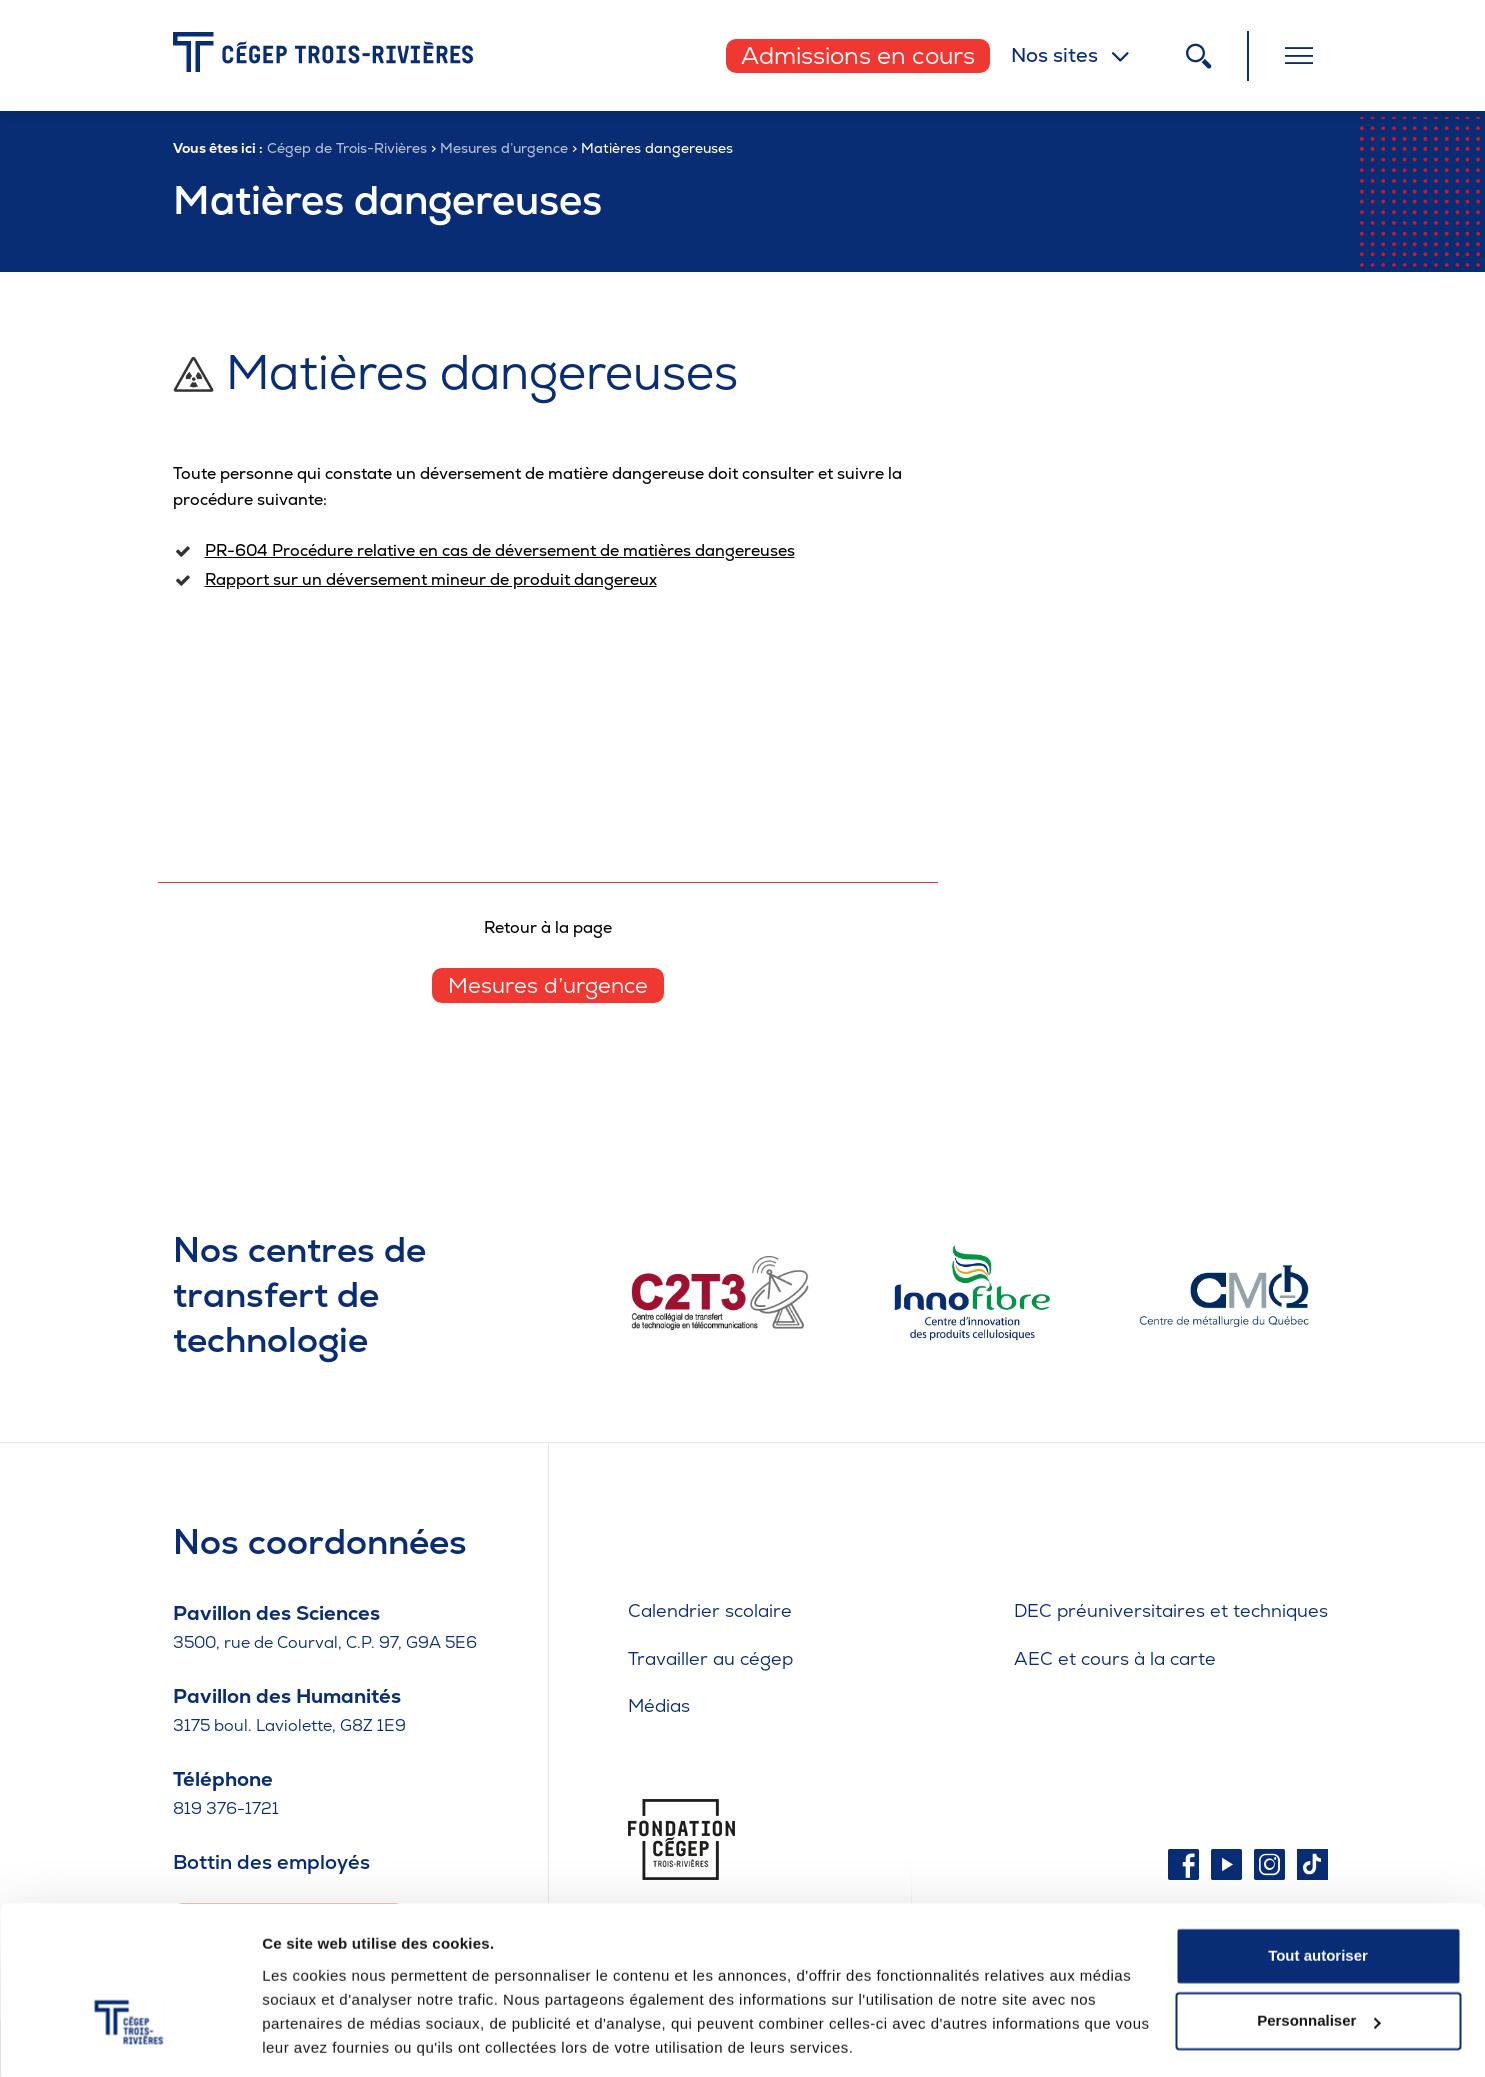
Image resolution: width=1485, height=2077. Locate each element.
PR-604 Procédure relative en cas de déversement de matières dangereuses (500, 550)
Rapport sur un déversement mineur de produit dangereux (431, 579)
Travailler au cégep (710, 1658)
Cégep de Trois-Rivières (347, 148)
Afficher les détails (329, 2037)
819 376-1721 (226, 1808)
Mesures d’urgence (504, 148)
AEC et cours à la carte (1115, 1658)
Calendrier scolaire (710, 1611)
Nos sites (1054, 55)
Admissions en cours (858, 55)
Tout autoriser (1318, 1890)
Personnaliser (1318, 1955)
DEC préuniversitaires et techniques (1171, 1611)
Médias (659, 1705)
